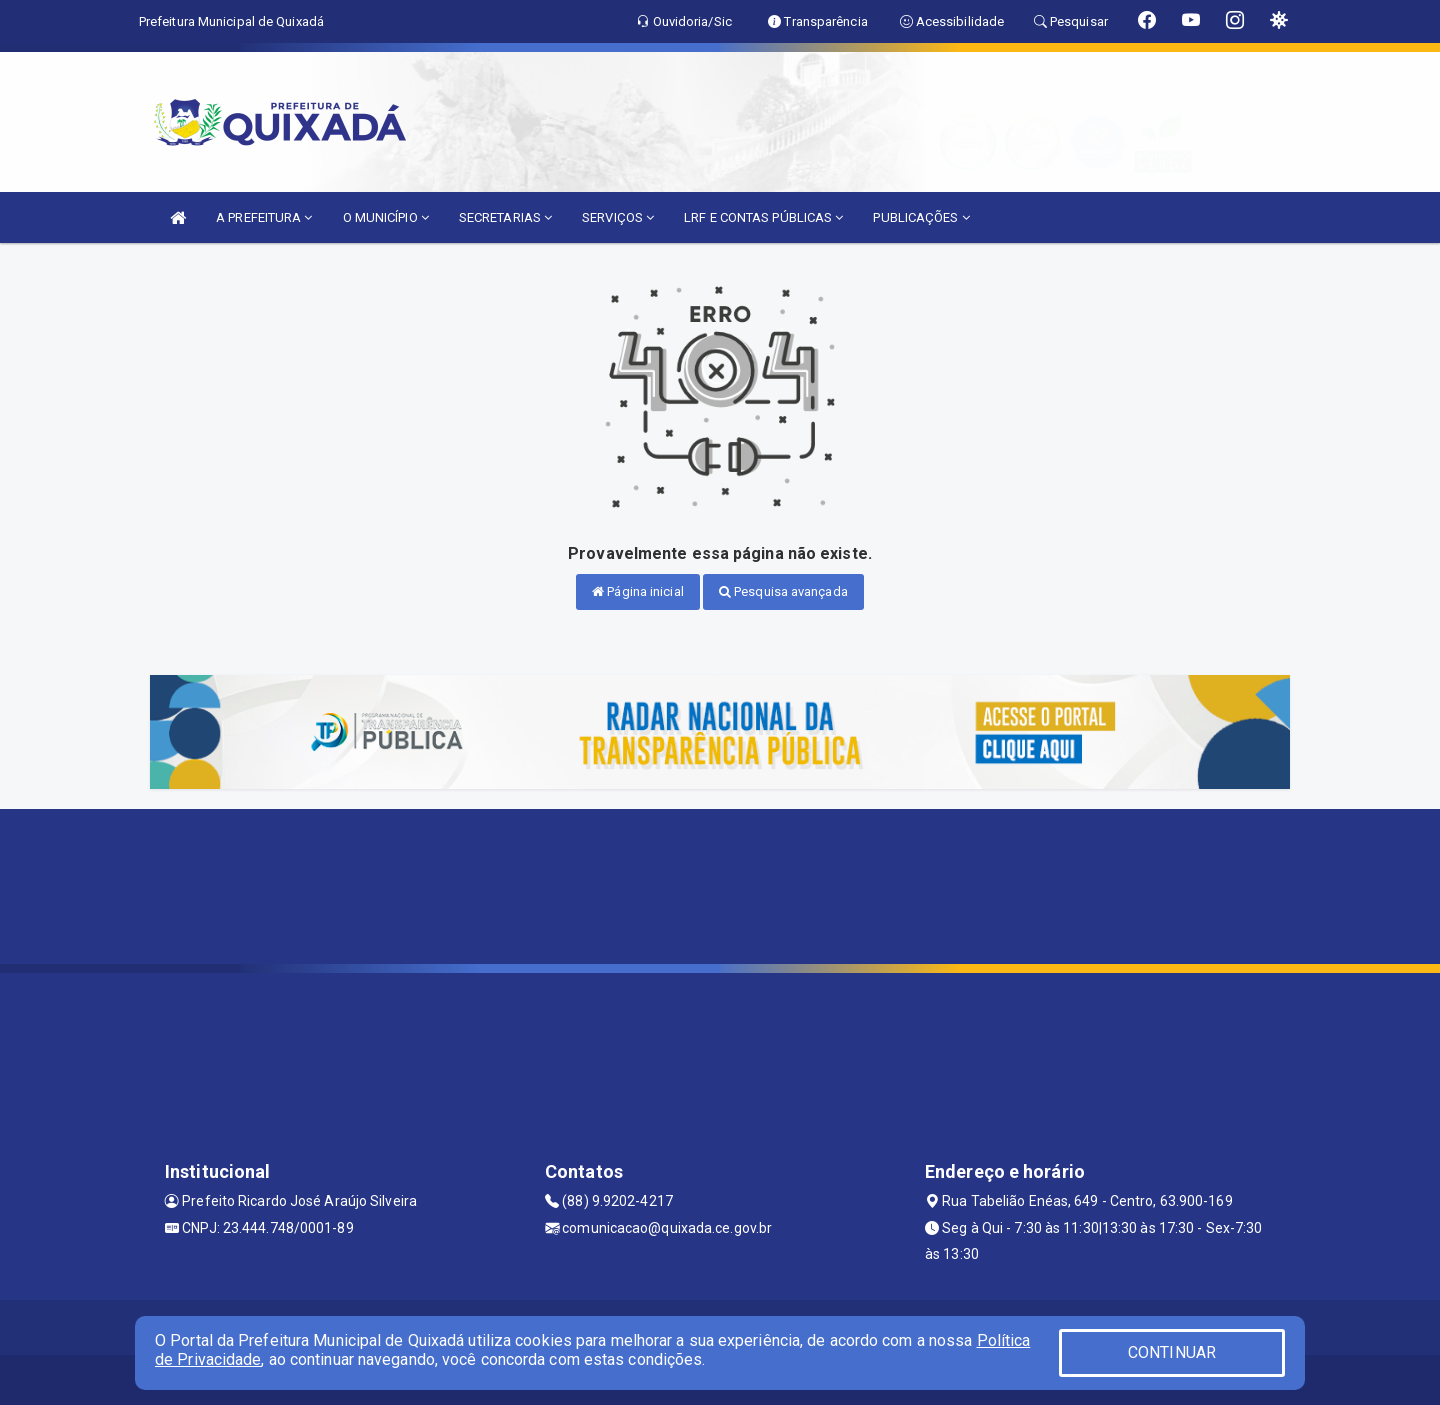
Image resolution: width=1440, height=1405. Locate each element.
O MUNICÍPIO (386, 217)
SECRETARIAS (505, 217)
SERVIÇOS (618, 217)
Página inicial (638, 591)
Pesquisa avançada (783, 591)
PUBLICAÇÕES (921, 217)
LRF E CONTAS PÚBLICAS (763, 217)
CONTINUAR (1172, 1352)
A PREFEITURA (264, 217)
